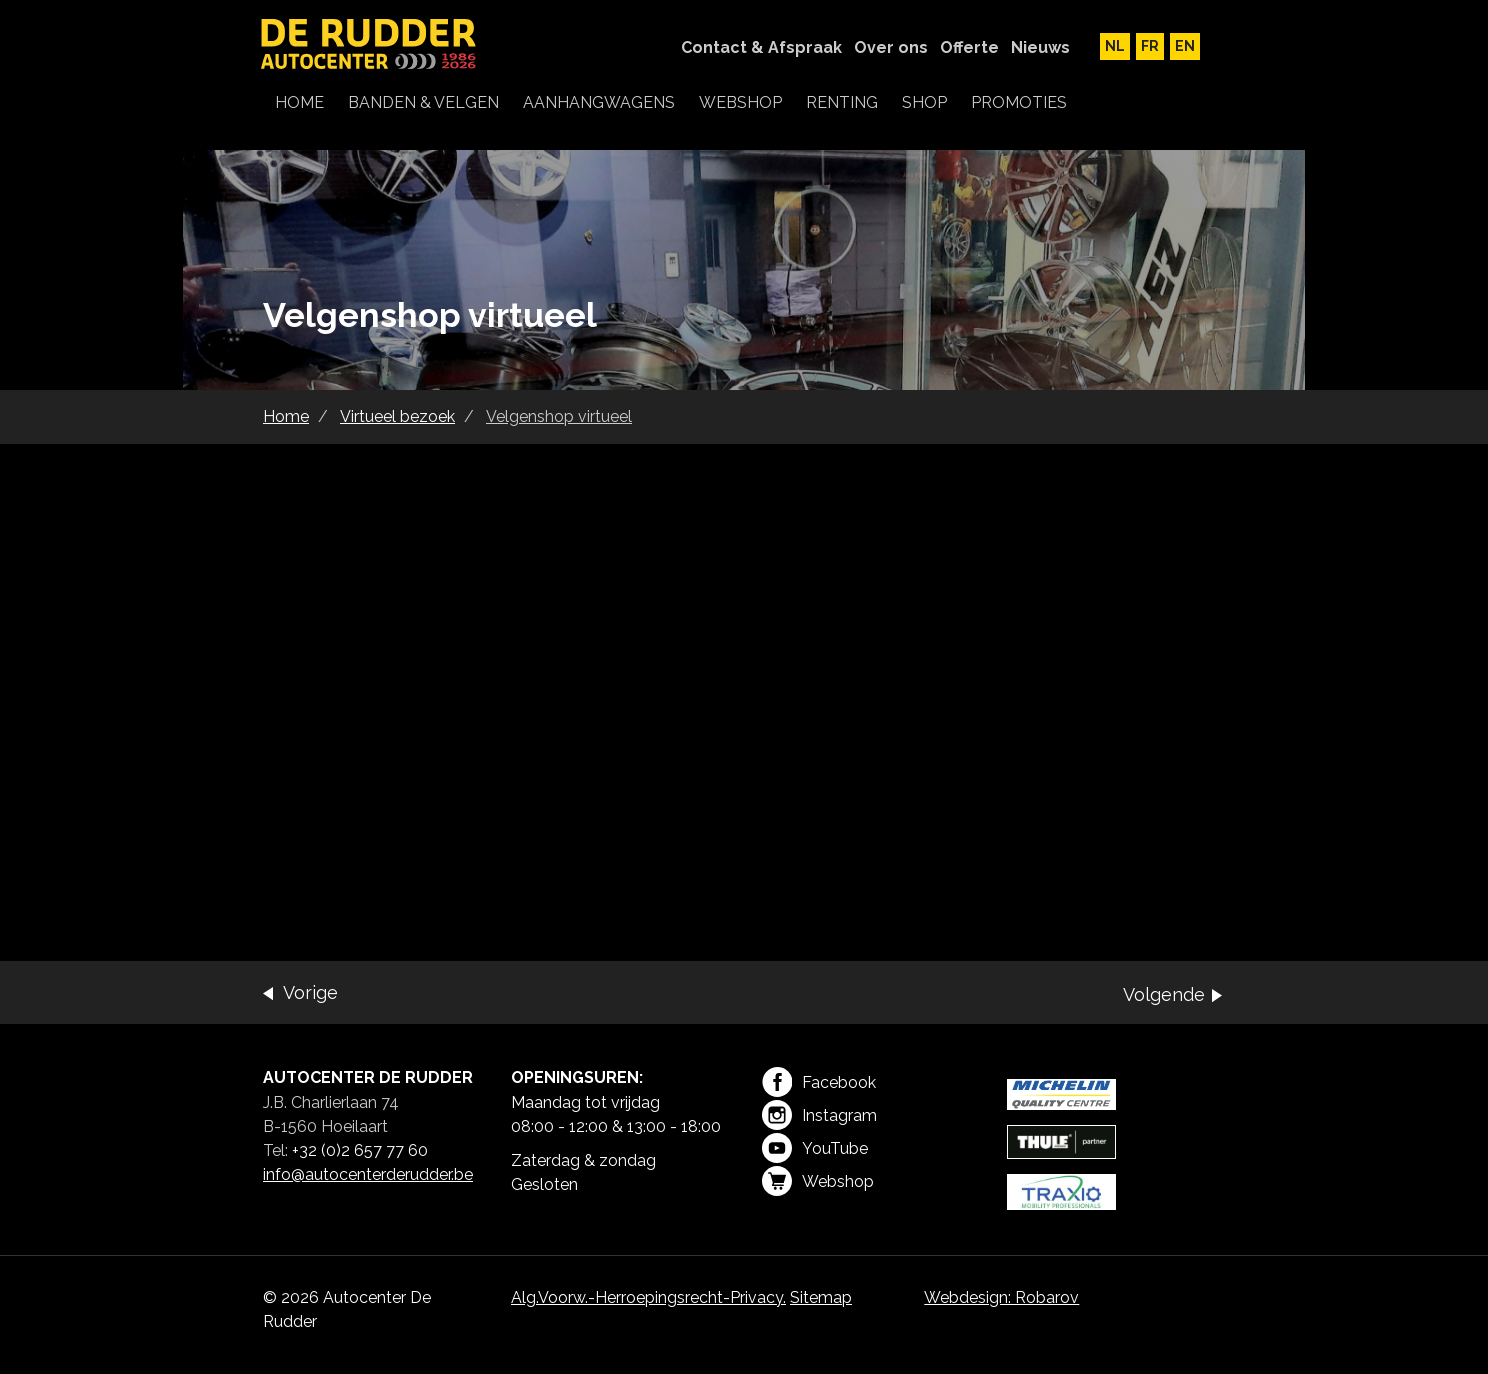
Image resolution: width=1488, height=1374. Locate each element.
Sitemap (821, 1297)
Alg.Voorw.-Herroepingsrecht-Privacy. (648, 1297)
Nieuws (1040, 47)
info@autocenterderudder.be (368, 1174)
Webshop (818, 1181)
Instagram (819, 1115)
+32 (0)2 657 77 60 (360, 1150)
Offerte (969, 47)
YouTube (815, 1148)
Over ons (891, 47)
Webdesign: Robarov (1001, 1297)
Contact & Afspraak (761, 47)
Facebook (819, 1082)
